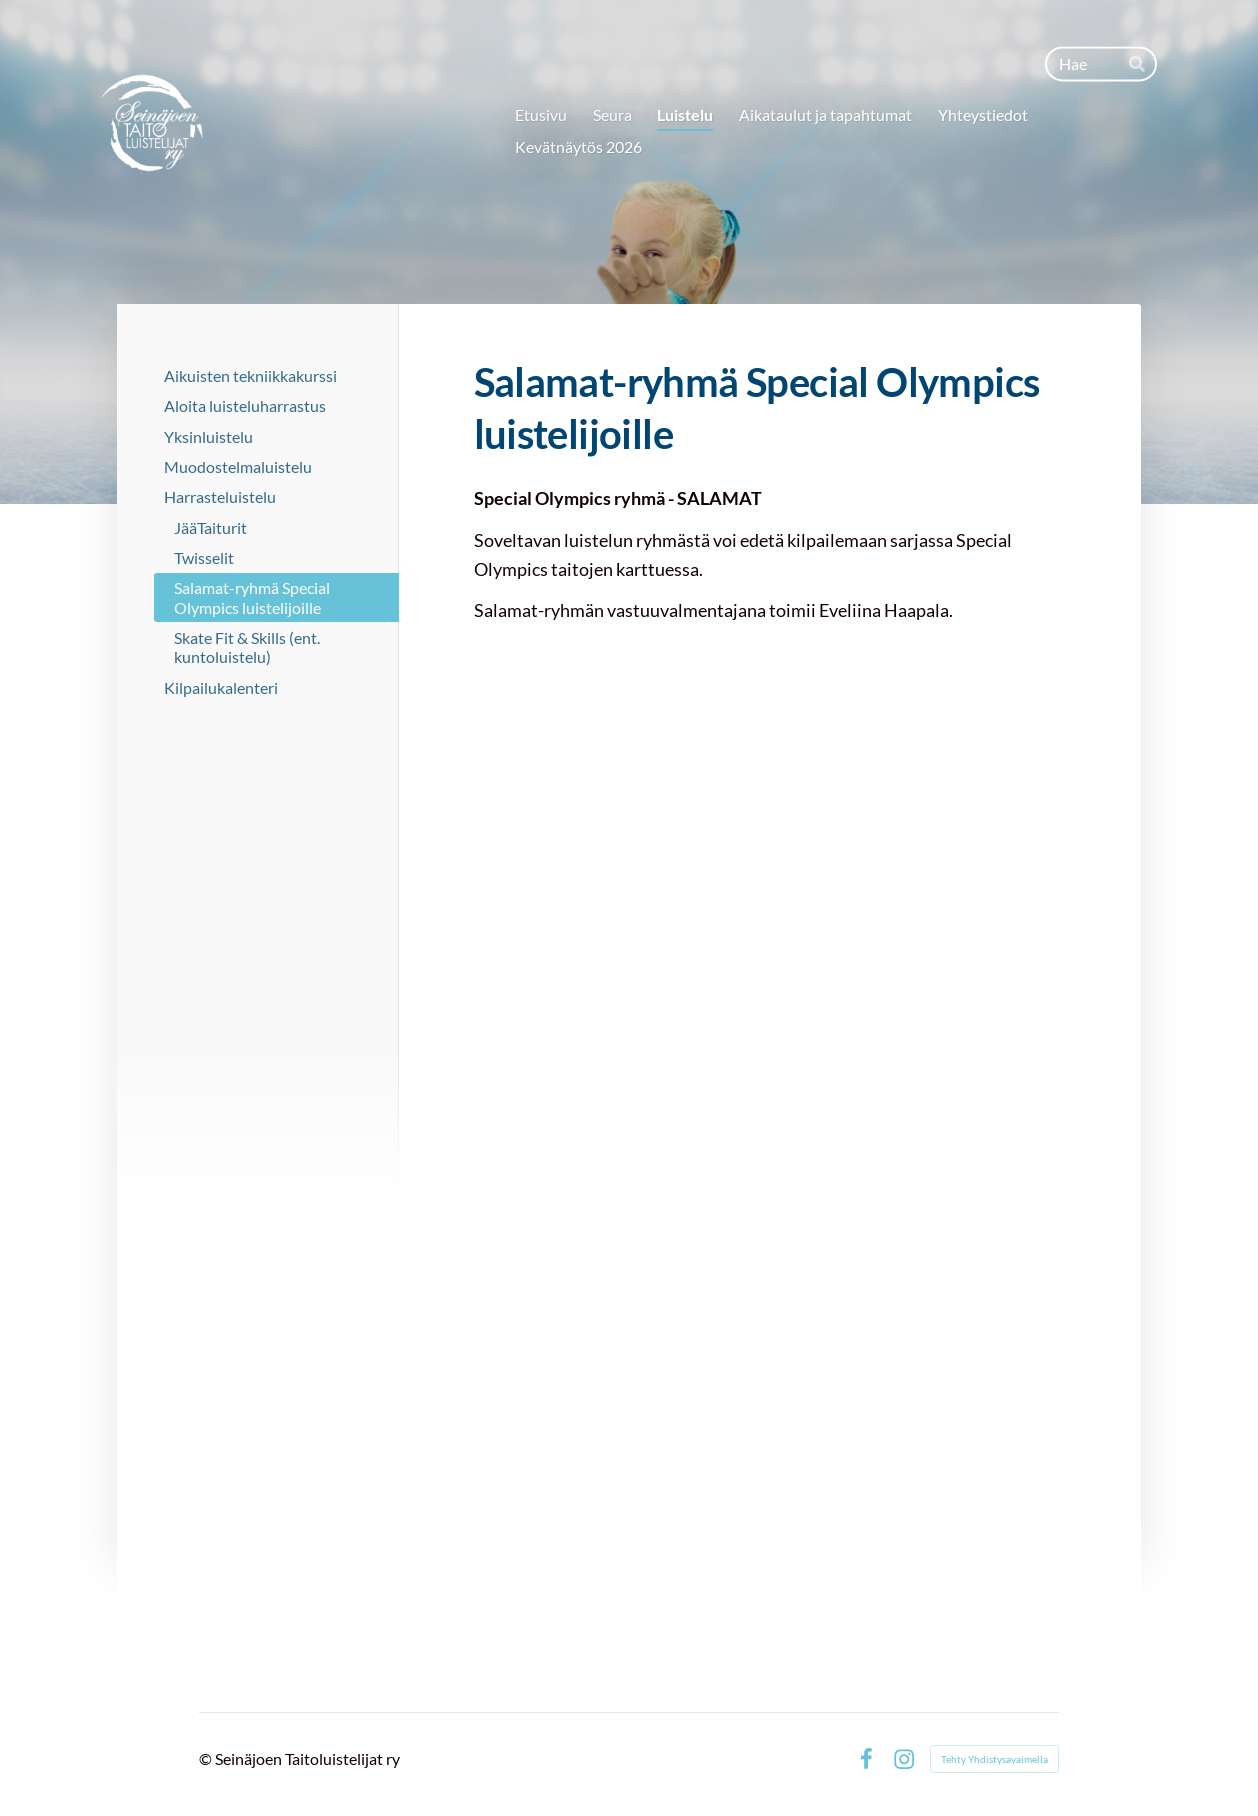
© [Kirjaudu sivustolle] (207, 1758)
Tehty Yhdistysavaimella (994, 1759)
